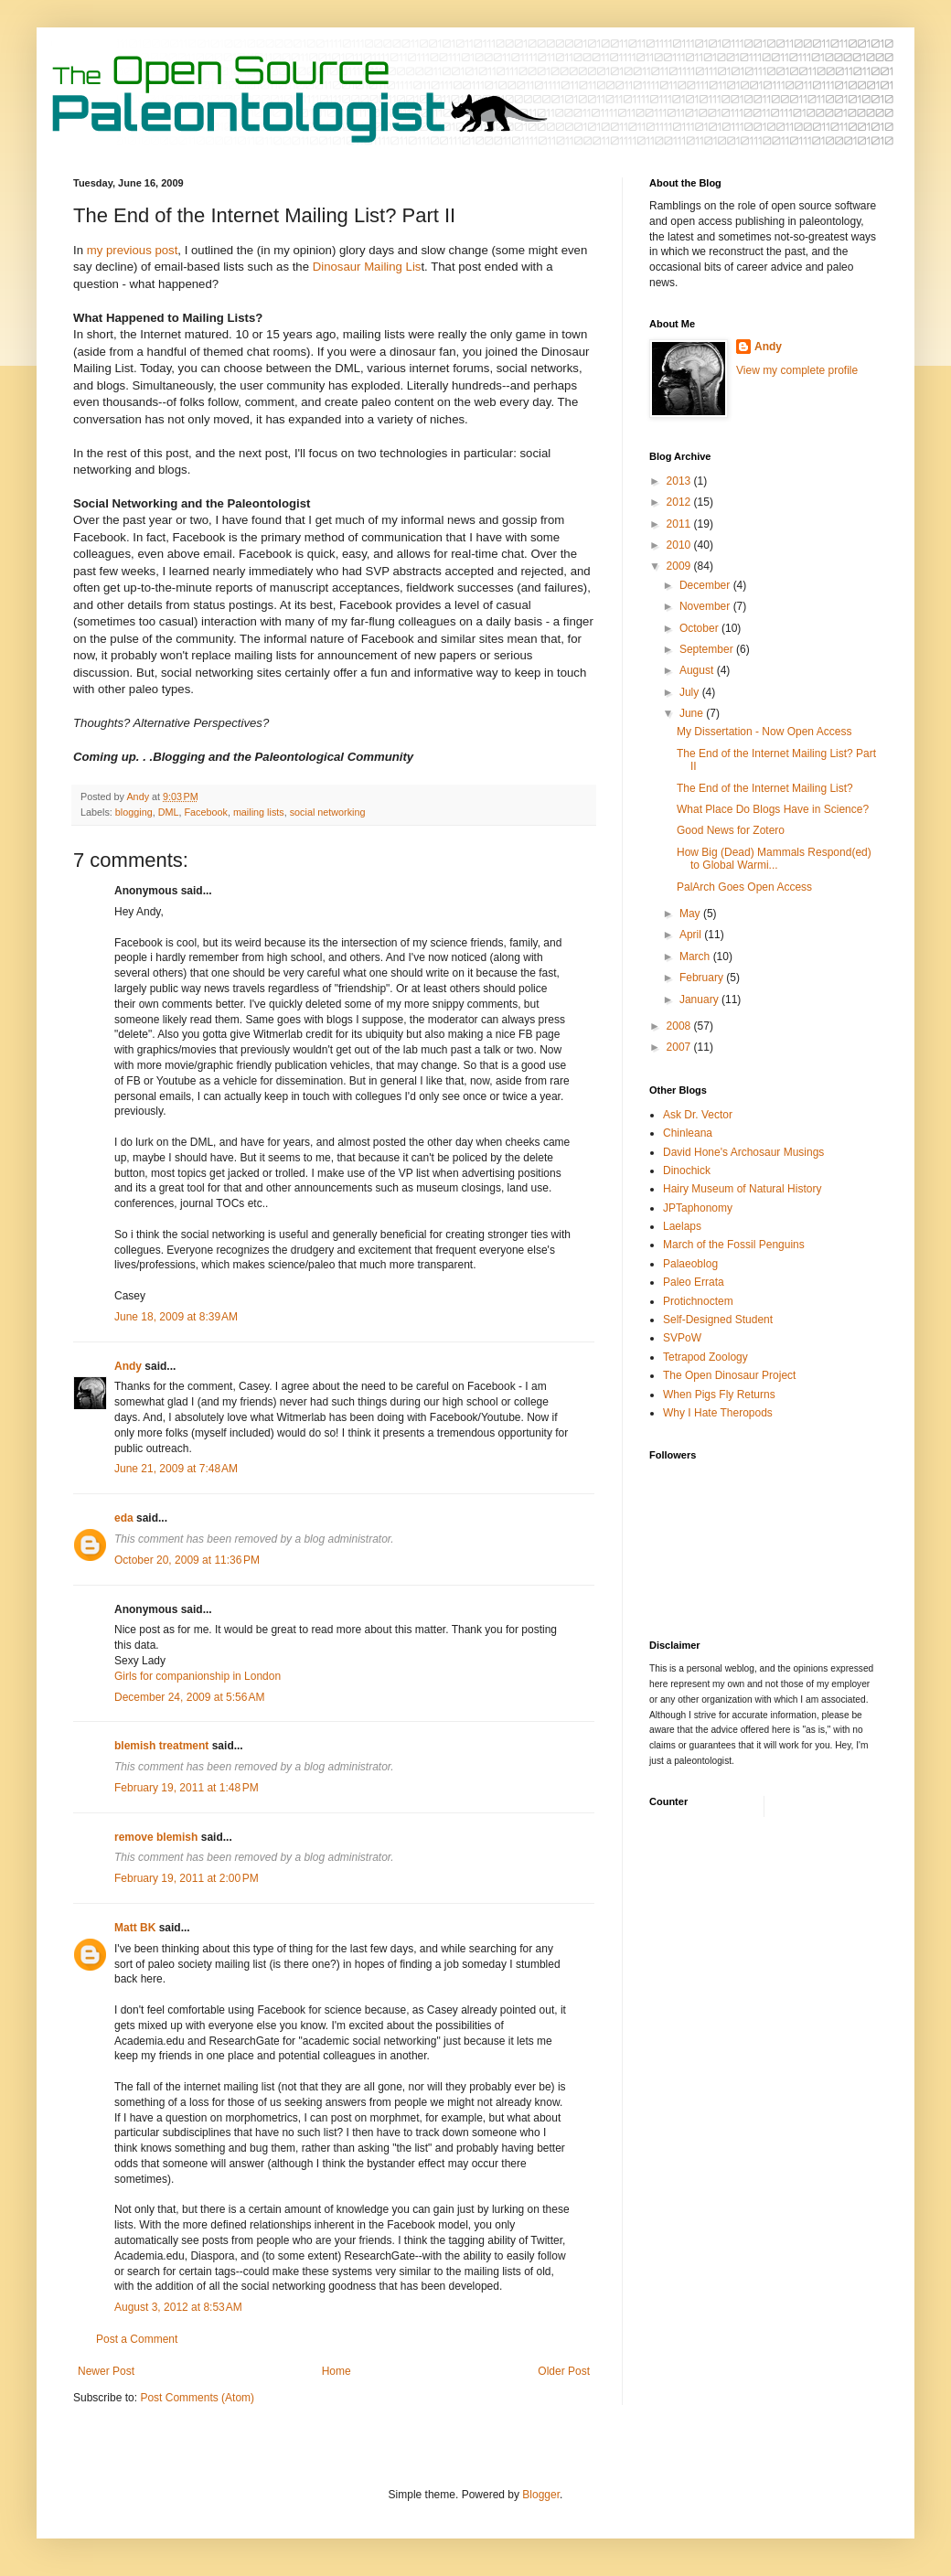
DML (168, 812)
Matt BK (134, 1927)
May (691, 913)
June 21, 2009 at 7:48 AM (176, 1468)
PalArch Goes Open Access (744, 887)
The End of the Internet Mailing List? (765, 788)
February (702, 977)
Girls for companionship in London (197, 1676)
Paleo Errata (693, 1282)
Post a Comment (136, 2339)
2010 (680, 545)
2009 (680, 566)
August (698, 670)
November (706, 606)
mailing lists (258, 812)
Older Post (564, 2371)
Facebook (205, 812)
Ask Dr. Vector (697, 1114)
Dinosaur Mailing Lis (367, 266)
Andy (128, 1366)
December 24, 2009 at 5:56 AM (189, 1697)
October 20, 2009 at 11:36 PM (187, 1560)
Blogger (541, 2494)
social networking (328, 812)
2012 (680, 502)
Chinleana (687, 1133)
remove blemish (156, 1837)
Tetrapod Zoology (705, 1357)
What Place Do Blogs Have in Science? (773, 809)
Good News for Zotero (731, 830)
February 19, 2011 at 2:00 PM (186, 1878)
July (690, 692)
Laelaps (682, 1226)
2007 (680, 1047)
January (700, 999)
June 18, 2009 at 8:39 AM (176, 1316)
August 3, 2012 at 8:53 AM (178, 2307)
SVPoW (682, 1337)
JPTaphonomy (697, 1208)
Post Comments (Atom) (197, 2397)
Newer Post (106, 2371)
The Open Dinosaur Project (729, 1375)
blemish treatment (161, 1745)
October (700, 628)
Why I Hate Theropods (718, 1412)
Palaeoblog (690, 1263)
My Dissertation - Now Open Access (764, 731)
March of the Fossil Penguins (734, 1244)
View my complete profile (797, 370)
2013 (680, 481)
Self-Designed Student (718, 1319)
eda (124, 1518)
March (696, 956)
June (692, 713)
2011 (680, 524)
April (691, 934)
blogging (134, 812)
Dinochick (687, 1170)
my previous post (130, 250)
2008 (680, 1026)
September (707, 649)
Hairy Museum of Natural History (742, 1188)
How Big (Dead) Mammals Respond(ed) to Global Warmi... (774, 858)
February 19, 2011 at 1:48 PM (186, 1787)
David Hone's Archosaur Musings (743, 1152)
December (706, 585)
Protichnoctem (698, 1301)
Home (336, 2371)
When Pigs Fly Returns (719, 1394)
